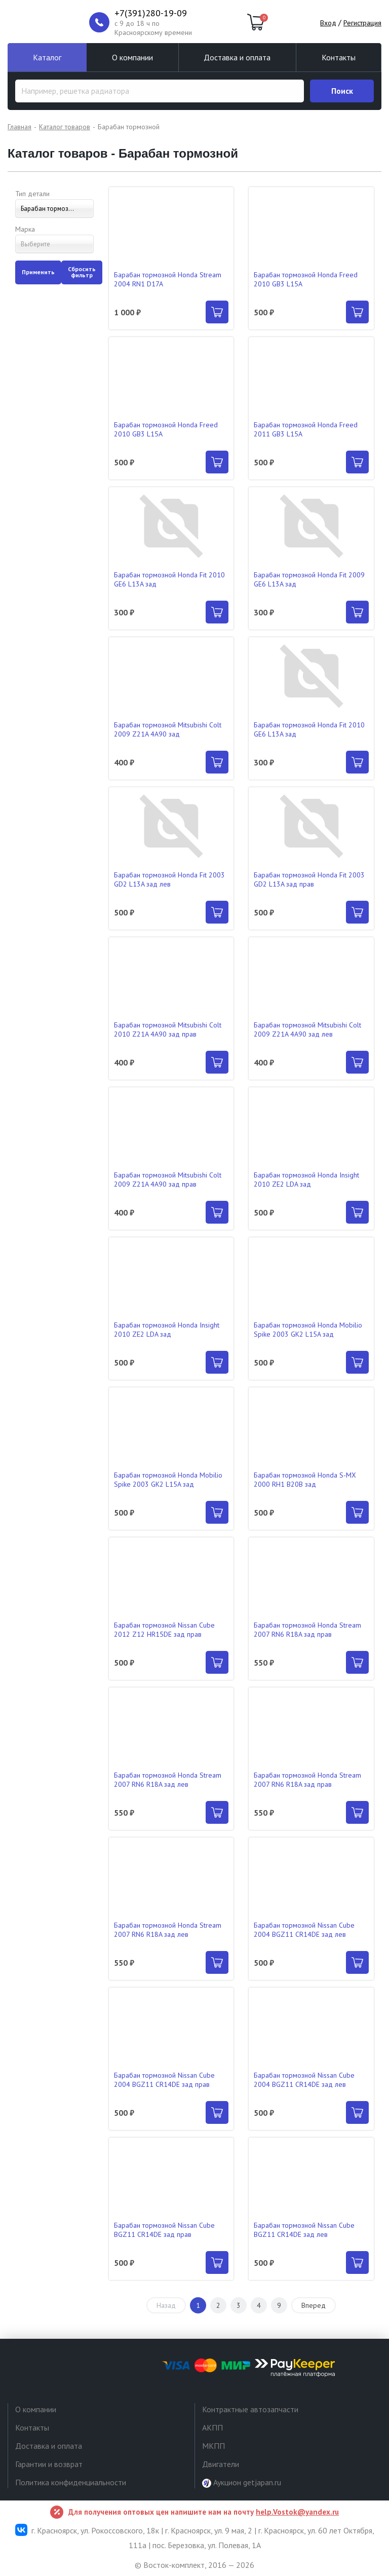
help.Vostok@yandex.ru (297, 2512)
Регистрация (362, 22)
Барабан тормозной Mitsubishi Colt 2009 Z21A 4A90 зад (167, 729)
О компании (132, 57)
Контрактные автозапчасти (250, 2409)
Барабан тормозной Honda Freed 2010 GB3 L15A (306, 279)
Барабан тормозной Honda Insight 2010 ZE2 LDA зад (306, 1179)
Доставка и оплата (237, 57)
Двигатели (220, 2464)
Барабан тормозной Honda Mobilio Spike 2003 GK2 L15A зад (308, 1329)
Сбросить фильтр (82, 272)
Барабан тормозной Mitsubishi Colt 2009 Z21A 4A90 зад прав (167, 1179)
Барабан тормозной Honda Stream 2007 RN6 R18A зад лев (167, 1780)
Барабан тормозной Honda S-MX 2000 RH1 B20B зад (305, 1479)
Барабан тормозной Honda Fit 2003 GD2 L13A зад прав (309, 879)
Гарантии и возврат (49, 2464)
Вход (328, 22)
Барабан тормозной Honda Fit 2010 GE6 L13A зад (169, 579)
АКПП (212, 2427)
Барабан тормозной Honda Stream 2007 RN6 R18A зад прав (307, 1630)
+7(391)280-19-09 (150, 13)
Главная (19, 126)
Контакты (339, 57)
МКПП (213, 2446)
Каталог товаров (64, 126)
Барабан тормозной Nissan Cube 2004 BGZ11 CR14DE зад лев (304, 1930)
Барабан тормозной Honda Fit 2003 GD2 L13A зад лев (169, 879)
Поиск (342, 91)
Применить (38, 272)
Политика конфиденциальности (70, 2482)
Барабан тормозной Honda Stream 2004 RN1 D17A (167, 279)
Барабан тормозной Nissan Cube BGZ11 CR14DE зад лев (304, 2230)
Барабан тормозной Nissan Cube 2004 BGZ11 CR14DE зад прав (164, 2080)
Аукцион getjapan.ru (241, 2482)
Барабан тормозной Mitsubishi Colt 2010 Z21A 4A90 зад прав (167, 1029)
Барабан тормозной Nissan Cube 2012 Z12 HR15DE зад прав (164, 1630)
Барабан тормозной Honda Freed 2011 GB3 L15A (306, 429)
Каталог (47, 57)
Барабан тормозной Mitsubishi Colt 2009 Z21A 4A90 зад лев (307, 1029)
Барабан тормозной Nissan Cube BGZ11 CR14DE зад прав (164, 2230)
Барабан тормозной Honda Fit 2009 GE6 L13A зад (309, 579)
